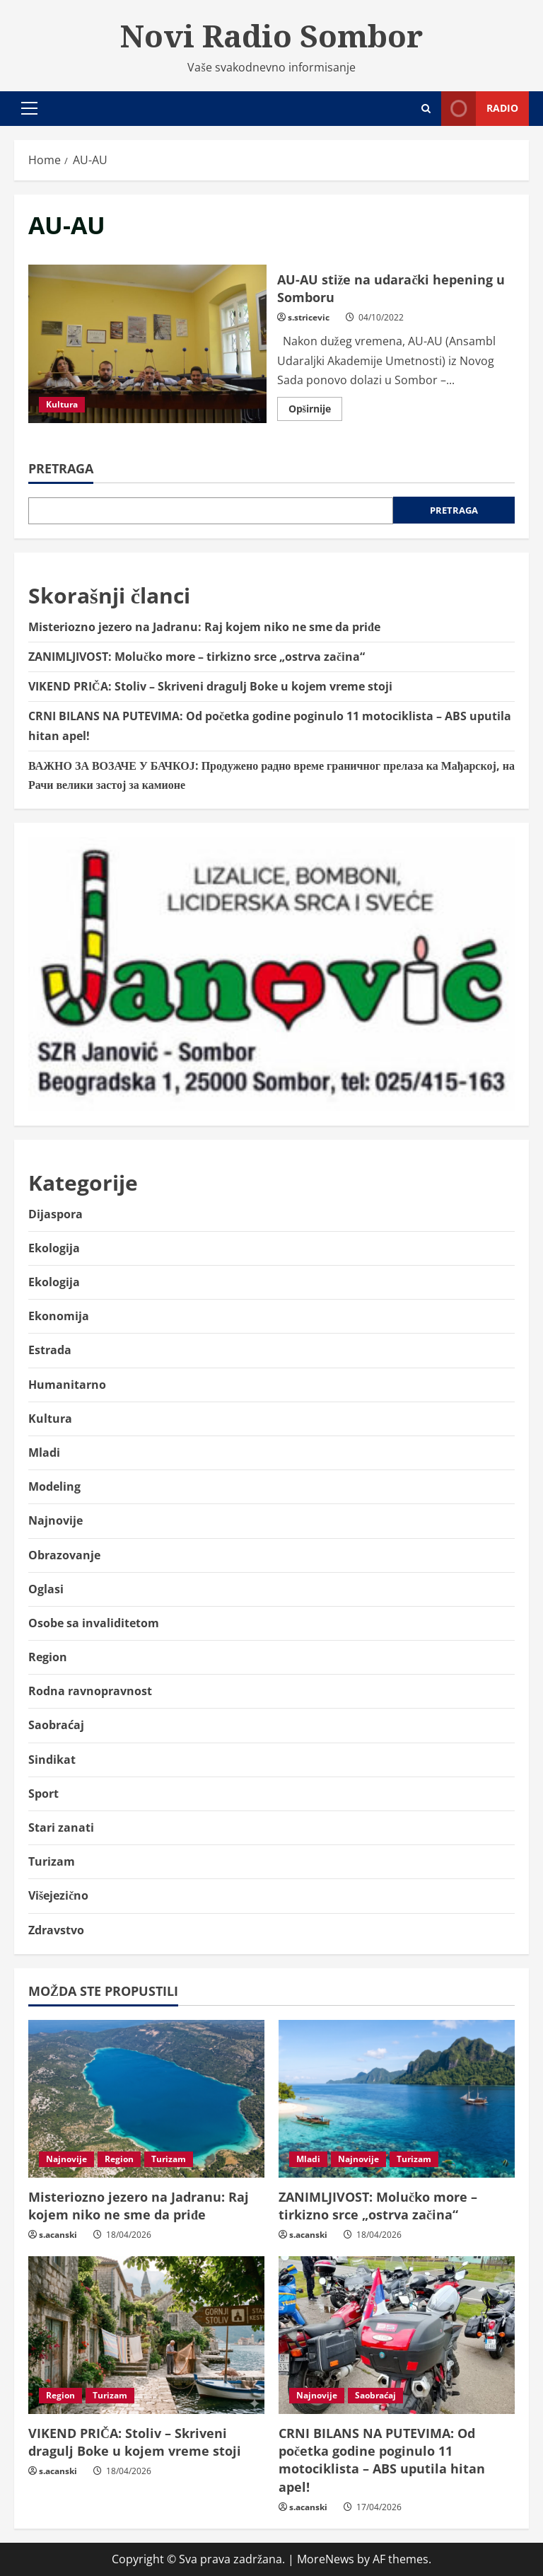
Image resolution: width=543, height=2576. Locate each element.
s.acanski (58, 2235)
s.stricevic (308, 317)
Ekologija (54, 1248)
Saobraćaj (56, 1725)
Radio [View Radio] (479, 108)
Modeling (54, 1486)
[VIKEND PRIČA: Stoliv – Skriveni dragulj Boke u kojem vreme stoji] (146, 2335)
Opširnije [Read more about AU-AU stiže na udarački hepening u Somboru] (315, 411)
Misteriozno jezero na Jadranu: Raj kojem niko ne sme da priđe (204, 627)
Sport (43, 1793)
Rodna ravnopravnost (90, 1691)
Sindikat (52, 1759)
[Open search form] (426, 108)
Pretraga (60, 468)
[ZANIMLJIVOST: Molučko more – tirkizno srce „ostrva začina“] (397, 2099)
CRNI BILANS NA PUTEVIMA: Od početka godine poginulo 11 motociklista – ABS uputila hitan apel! (382, 2460)
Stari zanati (61, 1827)
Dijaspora (55, 1214)
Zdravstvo (56, 1930)
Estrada (49, 1350)
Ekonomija (58, 1316)
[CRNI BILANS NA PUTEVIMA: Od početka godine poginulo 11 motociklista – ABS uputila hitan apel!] (397, 2335)
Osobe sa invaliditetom (93, 1623)
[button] (29, 108)
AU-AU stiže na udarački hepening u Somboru (147, 344)
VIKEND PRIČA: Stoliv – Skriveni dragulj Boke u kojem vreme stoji (211, 686)
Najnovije (55, 1520)
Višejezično (58, 1895)
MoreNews (325, 2559)
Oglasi (46, 1589)
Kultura (62, 404)
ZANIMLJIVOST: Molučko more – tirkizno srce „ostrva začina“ (196, 656)
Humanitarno (67, 1384)
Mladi (44, 1452)
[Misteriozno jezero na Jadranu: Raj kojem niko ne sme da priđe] (146, 2099)
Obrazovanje (64, 1555)
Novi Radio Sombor (271, 35)
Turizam (51, 1861)
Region (47, 1657)
